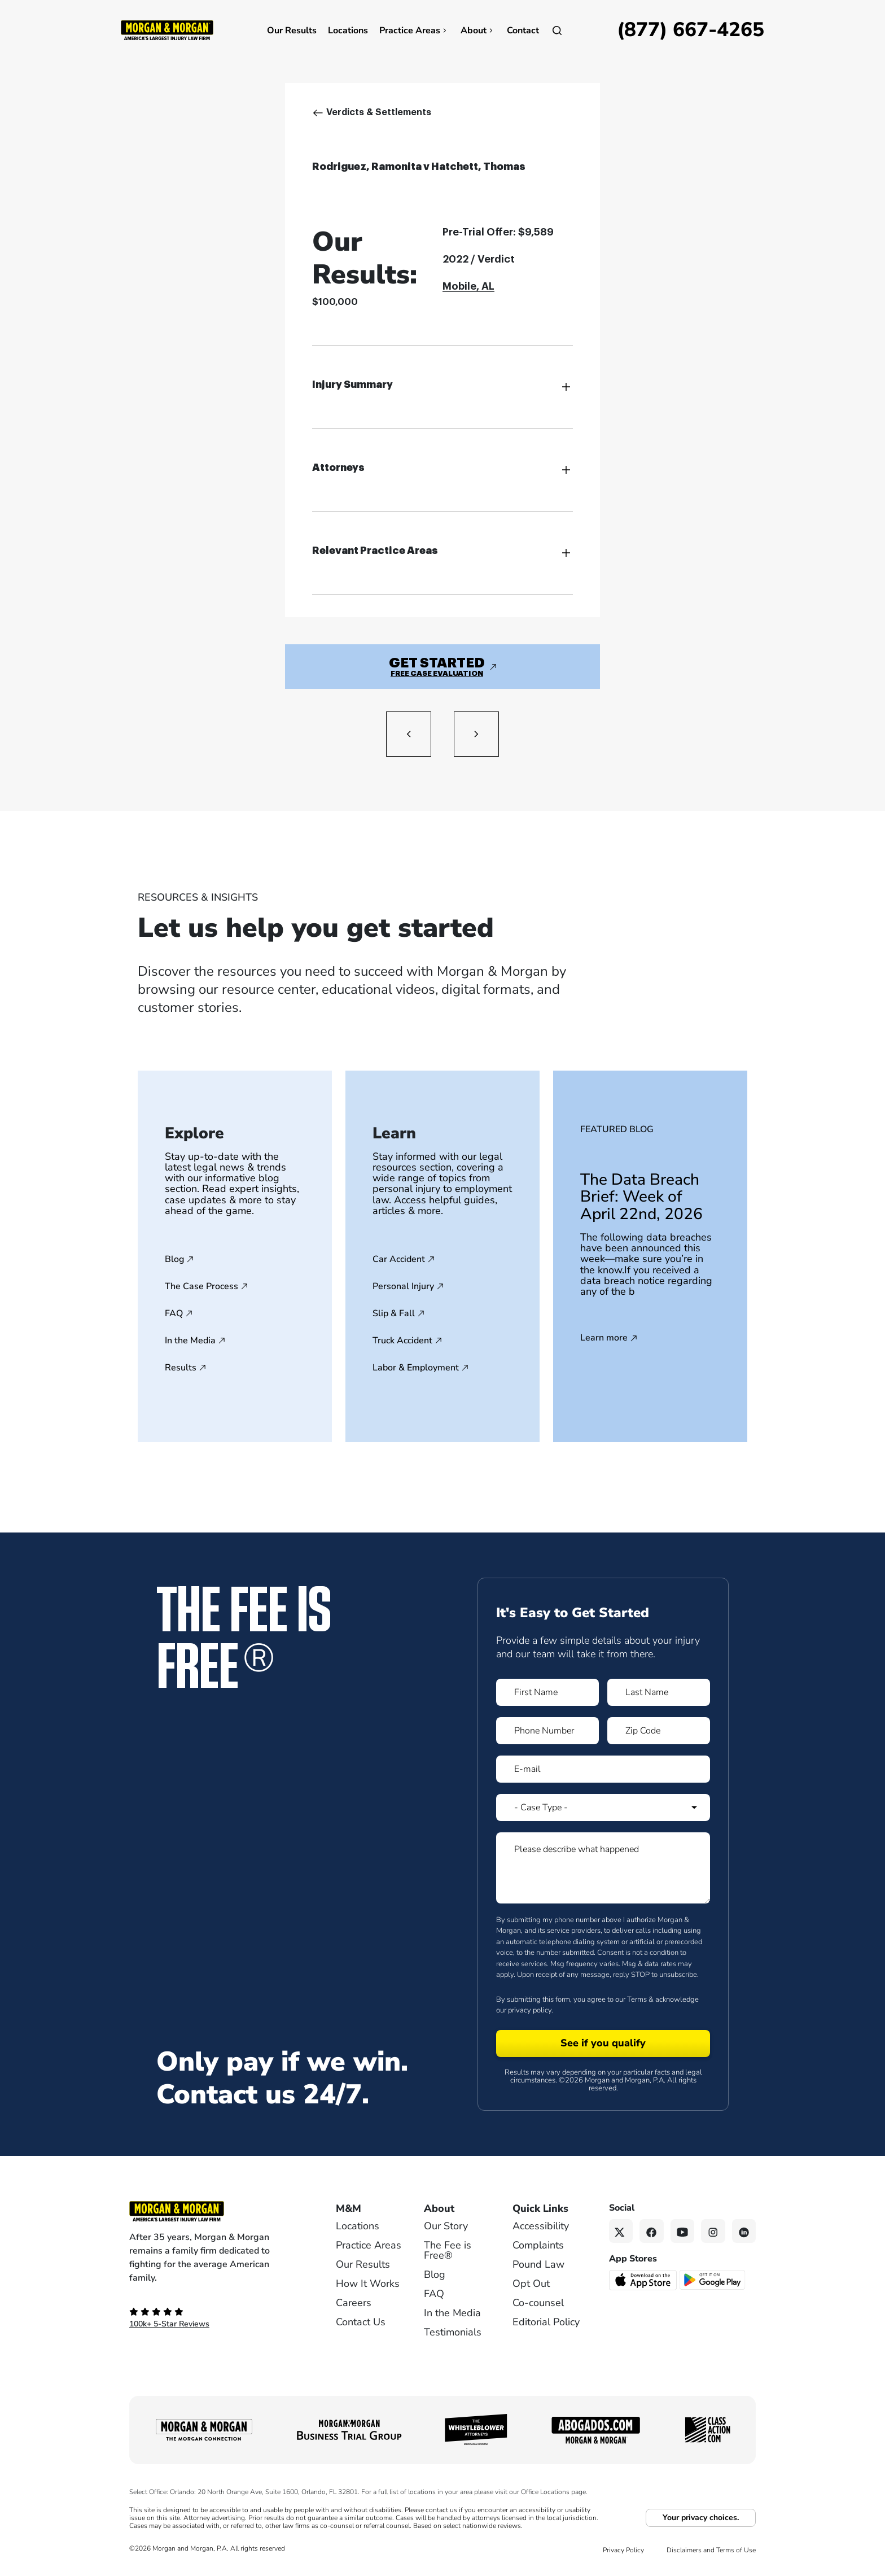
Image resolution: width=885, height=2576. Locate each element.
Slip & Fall (394, 1313)
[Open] (557, 30)
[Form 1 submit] (603, 2043)
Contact (523, 30)
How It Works (368, 2283)
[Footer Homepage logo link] (214, 2211)
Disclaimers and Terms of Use (711, 2550)
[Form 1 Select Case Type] (603, 1807)
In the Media (190, 1340)
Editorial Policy (546, 2322)
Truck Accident (402, 1340)
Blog (174, 1259)
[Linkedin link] (744, 2231)
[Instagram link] (713, 2231)
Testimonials (452, 2332)
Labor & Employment (416, 1367)
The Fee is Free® (447, 2250)
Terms (637, 1999)
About (478, 30)
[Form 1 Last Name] (658, 1692)
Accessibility (540, 2226)
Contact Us (360, 2322)
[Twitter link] (621, 2231)
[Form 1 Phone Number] (547, 1730)
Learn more (604, 1338)
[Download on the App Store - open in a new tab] (643, 2279)
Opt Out (531, 2283)
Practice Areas (414, 30)
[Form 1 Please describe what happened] (603, 1867)
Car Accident (399, 1259)
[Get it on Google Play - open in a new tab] (713, 2279)
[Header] (167, 29)
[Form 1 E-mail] (603, 1769)
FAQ (174, 1313)
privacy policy (529, 2010)
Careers (353, 2303)
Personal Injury (403, 1286)
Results (180, 1367)
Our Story (446, 2226)
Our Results (292, 30)
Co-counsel (538, 2303)
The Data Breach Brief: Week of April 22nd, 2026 (641, 1197)
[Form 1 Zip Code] (658, 1730)
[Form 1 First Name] (547, 1692)
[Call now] (690, 30)
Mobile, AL (468, 286)
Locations (348, 30)
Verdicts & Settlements (378, 112)
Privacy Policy (623, 2550)
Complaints (538, 2245)
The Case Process (201, 1286)
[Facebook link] (651, 2231)
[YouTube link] (682, 2231)
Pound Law (538, 2264)
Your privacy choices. (701, 2517)
